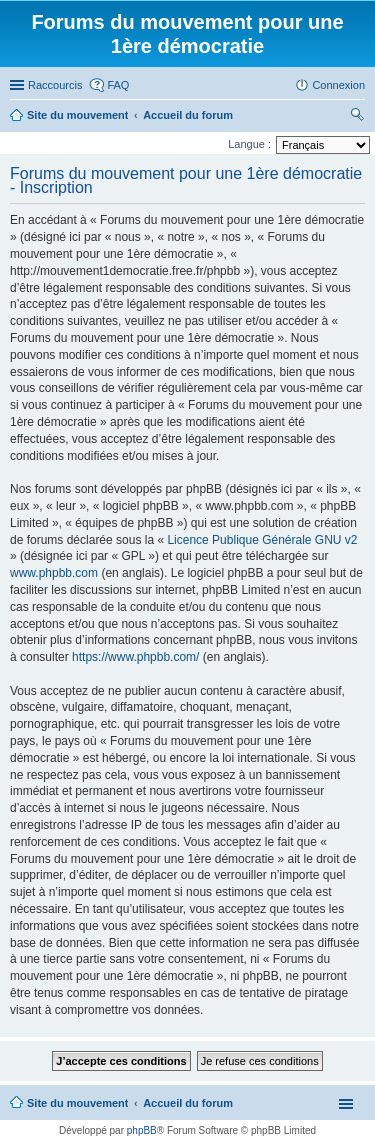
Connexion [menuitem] (338, 85)
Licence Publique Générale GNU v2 (262, 540)
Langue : (249, 144)
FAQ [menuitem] (118, 85)
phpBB (142, 1130)
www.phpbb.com (54, 573)
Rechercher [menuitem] (357, 117)
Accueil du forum (188, 1103)
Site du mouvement (77, 1103)
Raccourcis (55, 85)
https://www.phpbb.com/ (135, 657)
